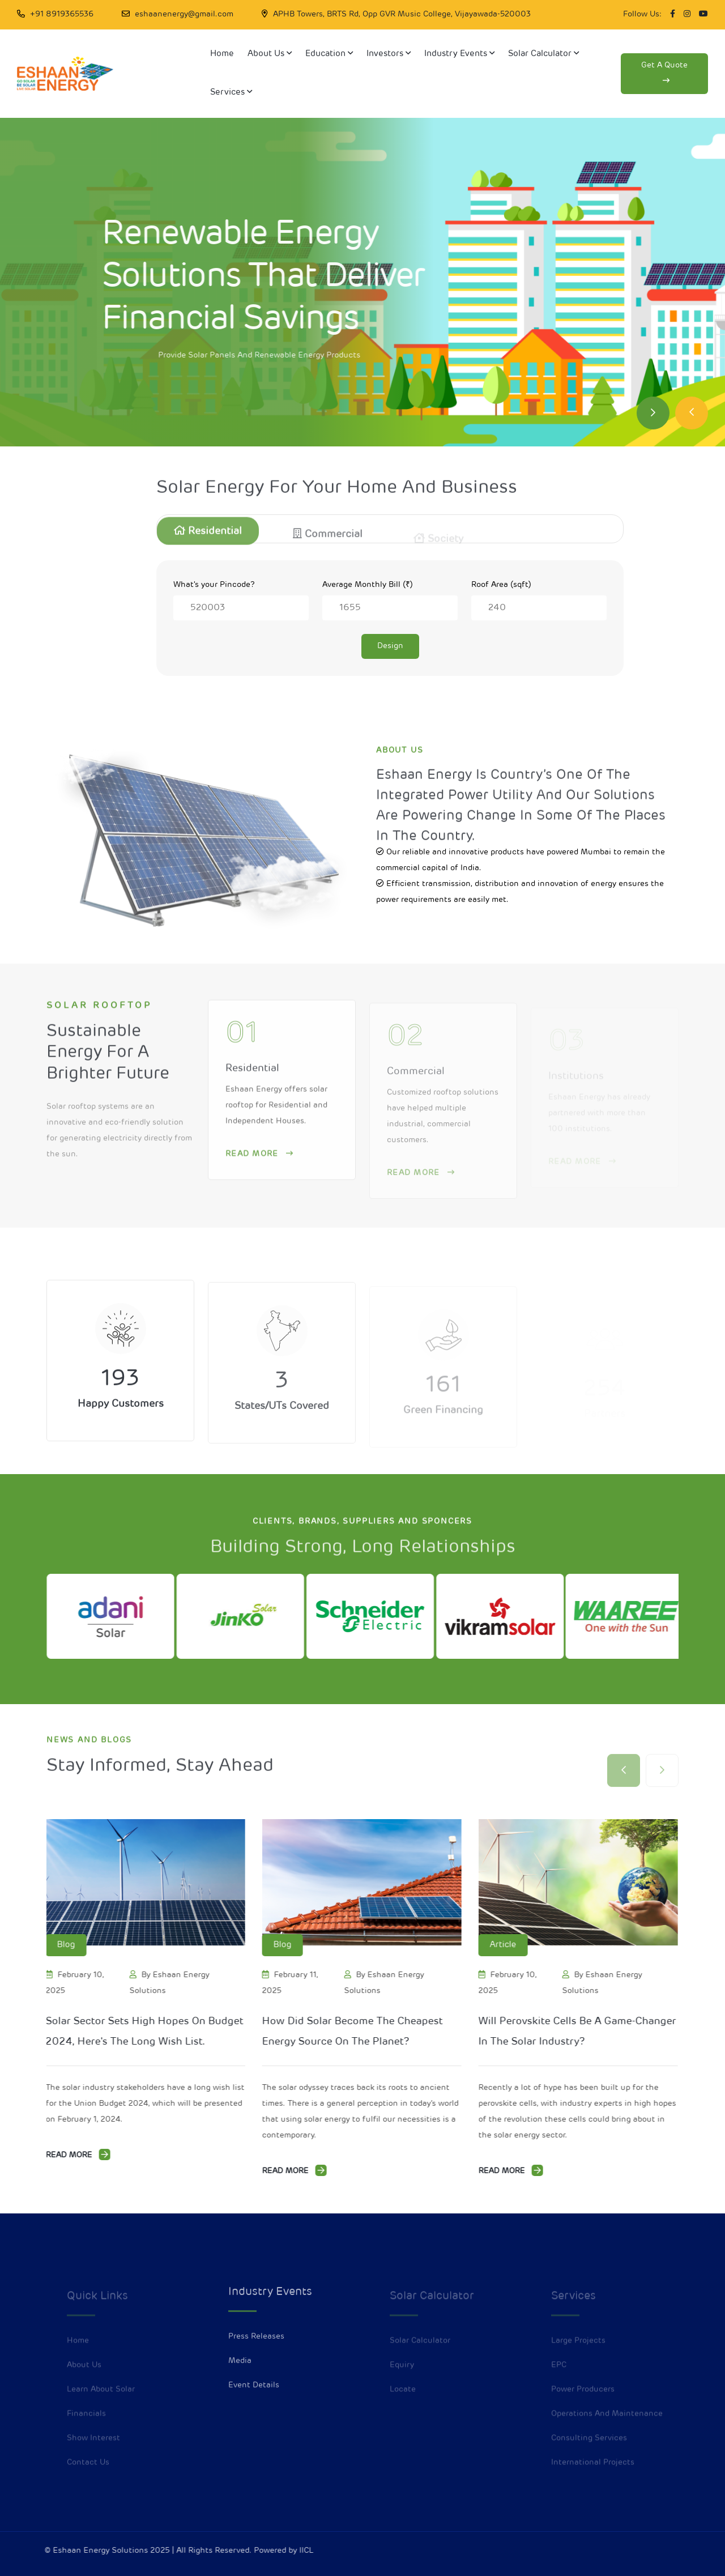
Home (222, 54)
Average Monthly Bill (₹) (367, 585)
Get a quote (664, 72)
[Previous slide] (691, 413)
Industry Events (459, 53)
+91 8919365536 (61, 14)
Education (329, 53)
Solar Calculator (543, 53)
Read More (78, 2154)
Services (231, 92)
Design (390, 646)
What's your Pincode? (214, 585)
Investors (388, 53)
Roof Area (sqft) (501, 585)
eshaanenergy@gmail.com (184, 14)
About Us (270, 53)
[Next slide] (653, 413)
